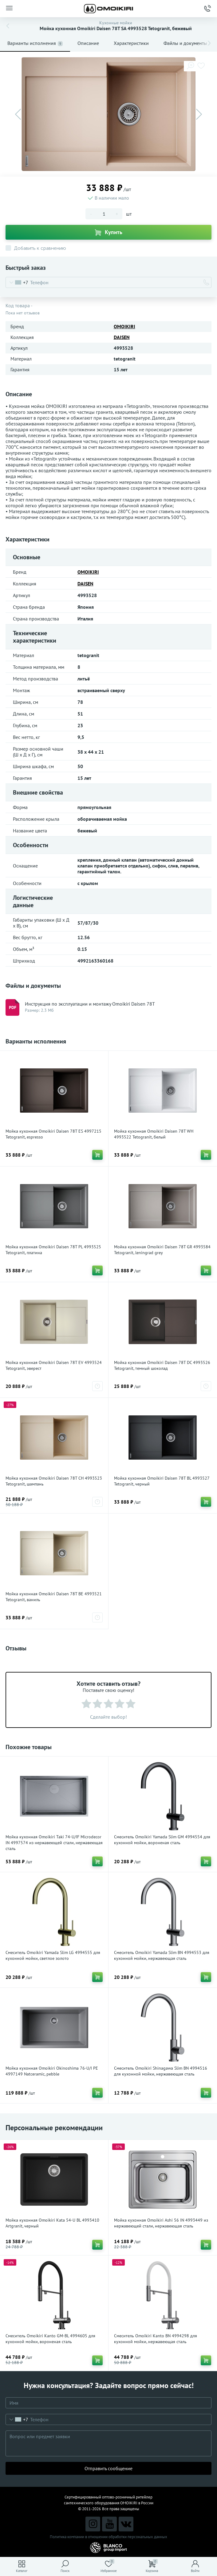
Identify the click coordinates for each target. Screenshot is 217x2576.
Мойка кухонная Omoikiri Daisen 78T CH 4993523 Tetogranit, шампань (54, 1481)
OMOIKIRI (124, 326)
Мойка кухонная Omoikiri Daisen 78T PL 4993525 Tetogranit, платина (53, 1249)
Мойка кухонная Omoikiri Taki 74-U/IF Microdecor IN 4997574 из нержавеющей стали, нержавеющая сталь (54, 1842)
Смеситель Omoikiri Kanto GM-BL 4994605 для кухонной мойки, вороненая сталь (50, 2338)
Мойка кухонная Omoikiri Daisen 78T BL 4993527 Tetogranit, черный (161, 1481)
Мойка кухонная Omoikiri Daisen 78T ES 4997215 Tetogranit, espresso (53, 1134)
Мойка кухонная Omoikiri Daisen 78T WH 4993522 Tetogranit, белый (153, 1134)
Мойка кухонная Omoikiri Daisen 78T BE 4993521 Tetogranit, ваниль (54, 1596)
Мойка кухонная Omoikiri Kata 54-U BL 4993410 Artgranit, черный (52, 2223)
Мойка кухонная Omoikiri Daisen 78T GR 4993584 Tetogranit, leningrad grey (162, 1249)
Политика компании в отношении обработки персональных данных (108, 2536)
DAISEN (122, 337)
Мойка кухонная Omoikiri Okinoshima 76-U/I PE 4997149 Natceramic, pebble (52, 2071)
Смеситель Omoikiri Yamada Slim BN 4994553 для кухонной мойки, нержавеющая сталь (161, 1955)
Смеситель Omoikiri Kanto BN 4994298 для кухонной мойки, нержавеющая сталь (155, 2338)
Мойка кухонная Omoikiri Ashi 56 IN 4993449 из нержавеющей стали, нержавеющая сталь (161, 2223)
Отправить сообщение (108, 2468)
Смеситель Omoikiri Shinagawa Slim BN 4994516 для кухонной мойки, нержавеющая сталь (160, 2071)
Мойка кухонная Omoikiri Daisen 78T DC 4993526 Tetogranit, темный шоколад (162, 1365)
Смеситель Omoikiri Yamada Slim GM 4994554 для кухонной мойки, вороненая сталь (162, 1839)
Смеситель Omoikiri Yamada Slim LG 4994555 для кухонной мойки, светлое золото (53, 1955)
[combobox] (17, 282)
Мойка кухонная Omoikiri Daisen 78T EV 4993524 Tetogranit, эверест (54, 1365)
